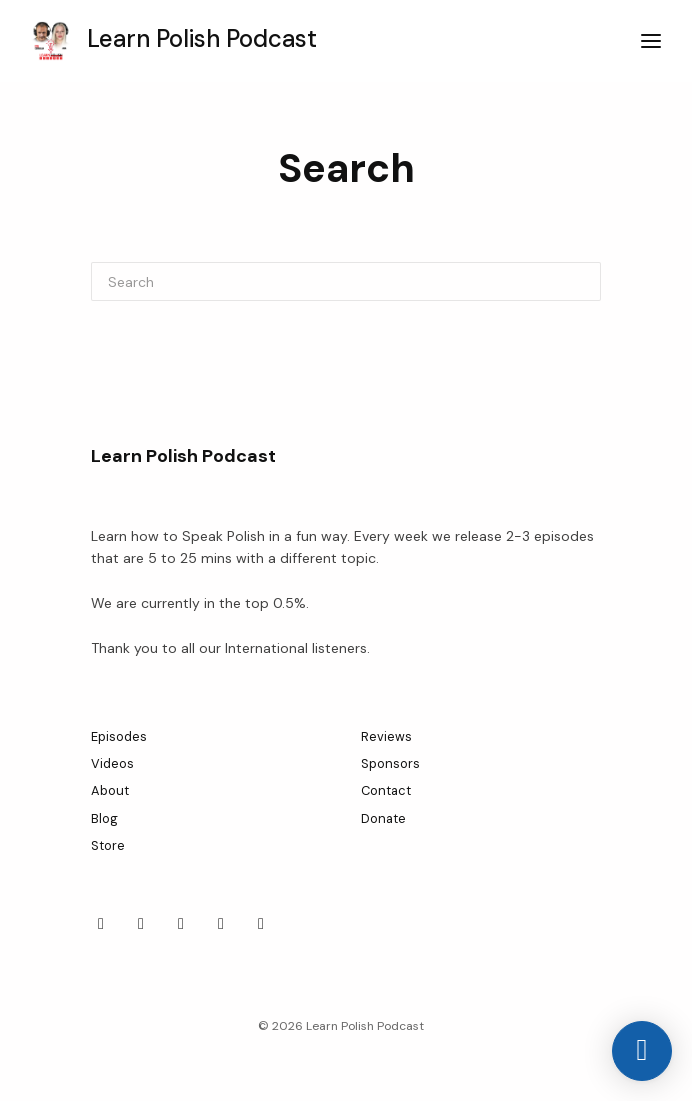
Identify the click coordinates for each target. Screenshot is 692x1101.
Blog (104, 818)
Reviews (386, 736)
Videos (112, 763)
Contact (386, 790)
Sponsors (390, 763)
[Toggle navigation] (651, 41)
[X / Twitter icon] (221, 924)
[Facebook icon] (101, 924)
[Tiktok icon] (181, 924)
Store (108, 845)
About (110, 790)
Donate (383, 818)
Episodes (119, 736)
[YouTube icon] (261, 924)
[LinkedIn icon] (141, 924)
